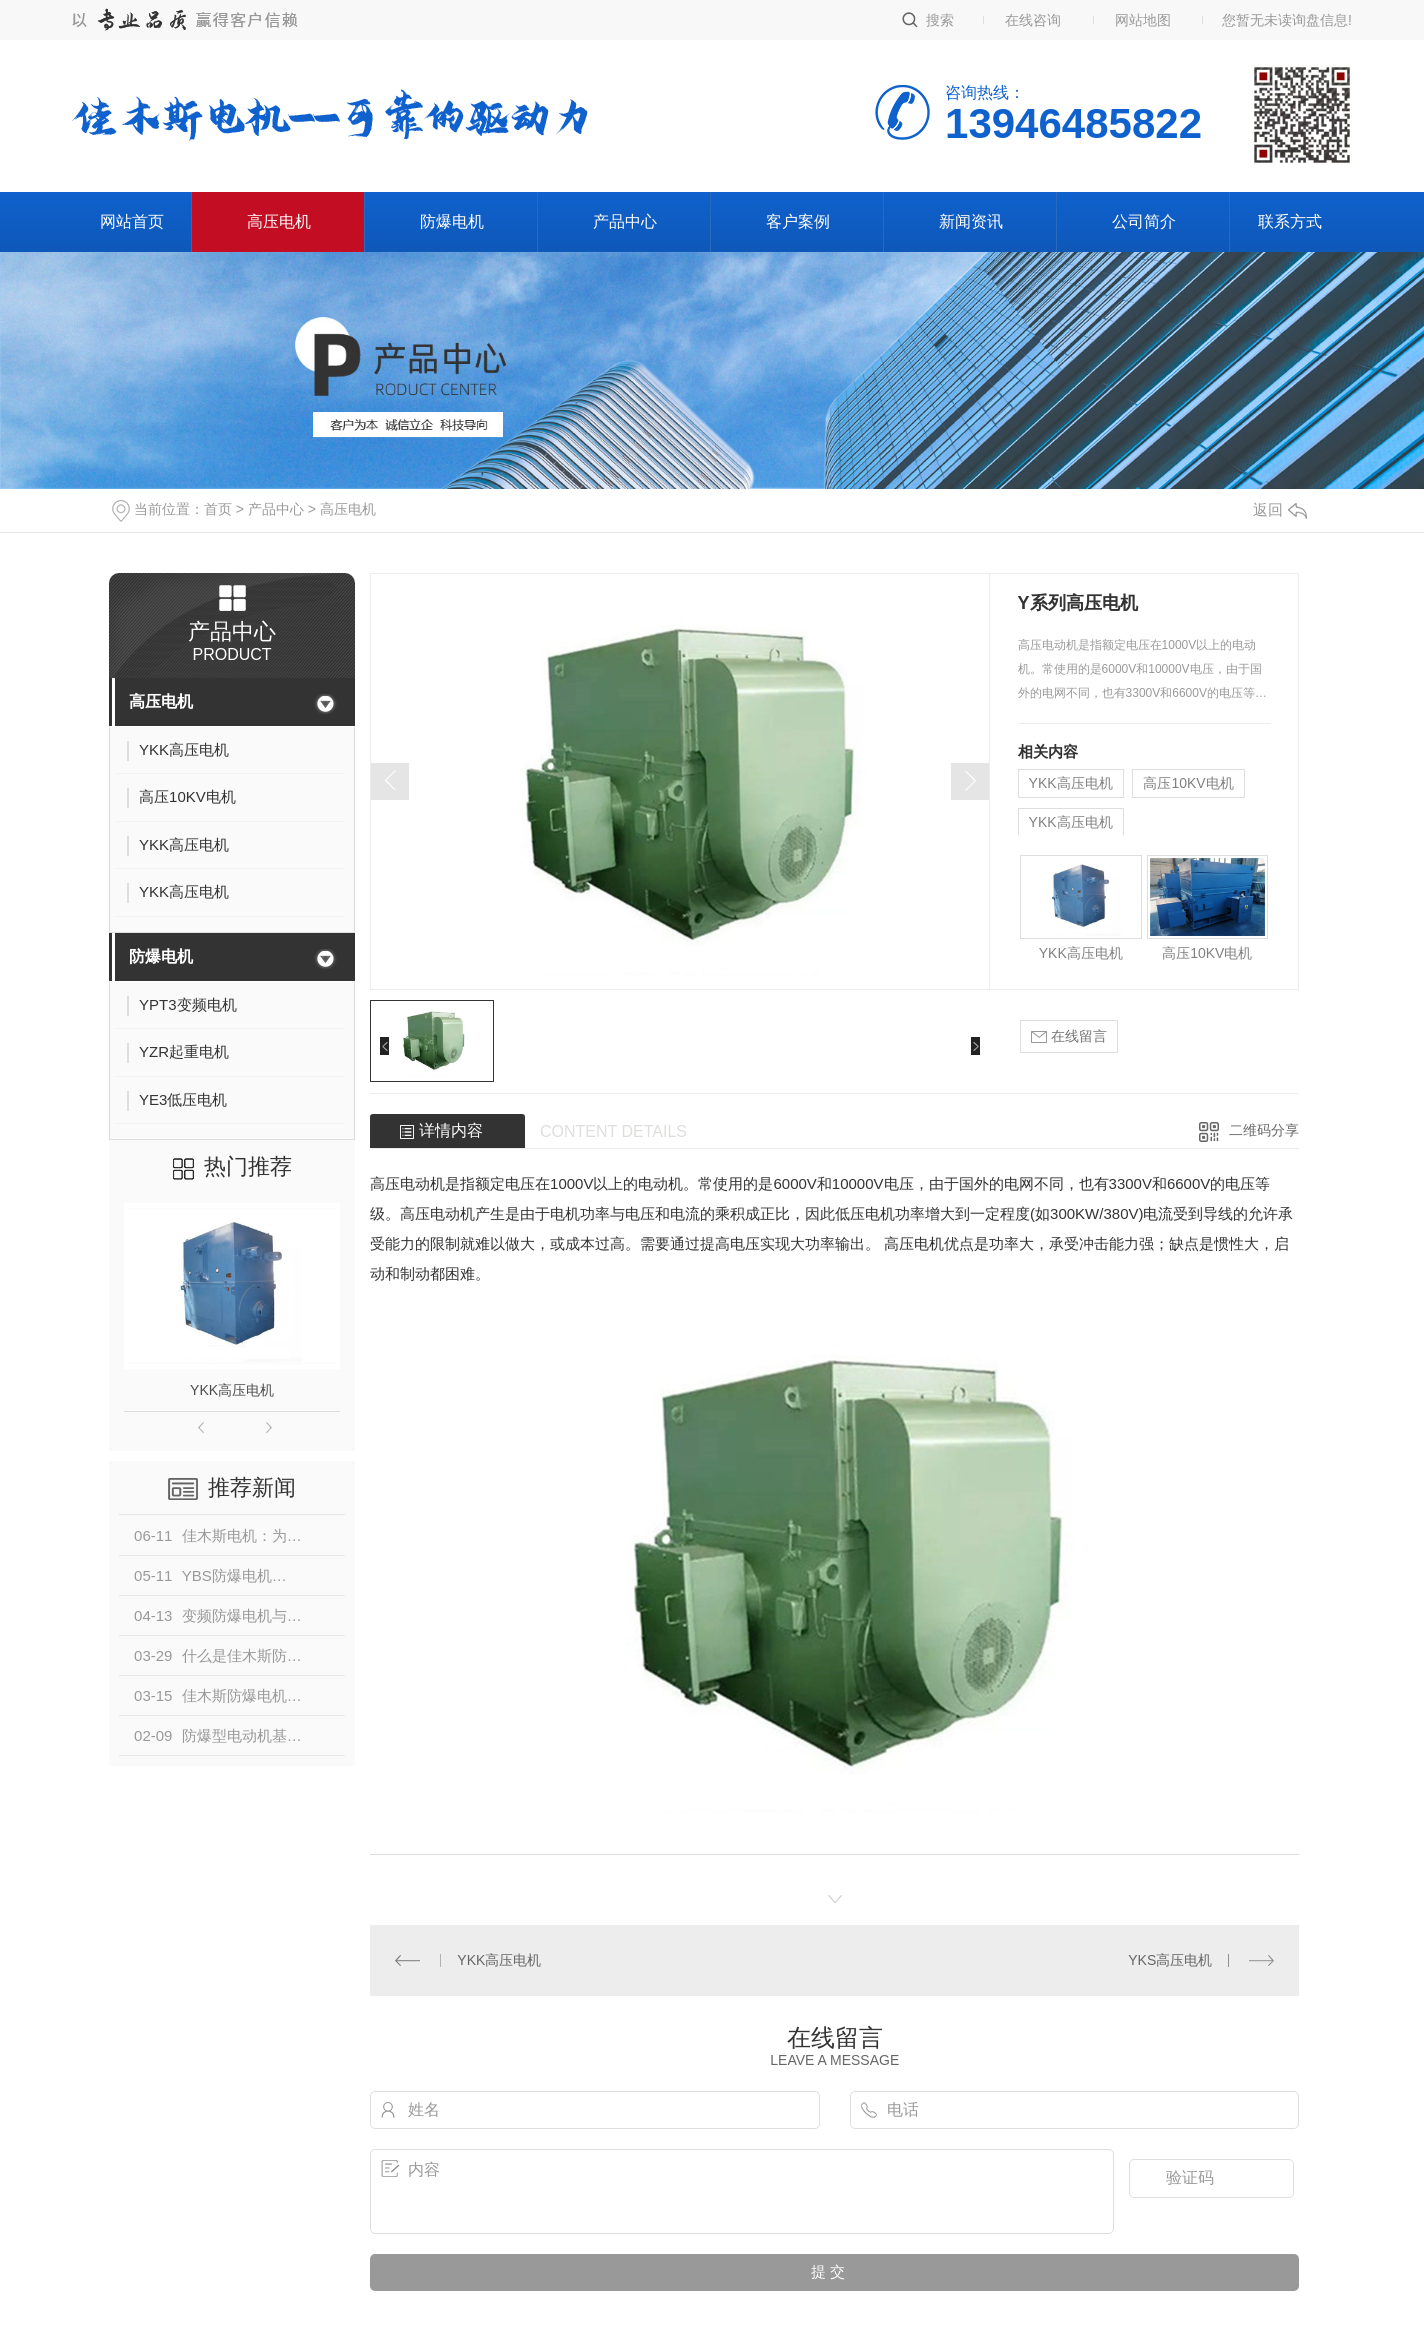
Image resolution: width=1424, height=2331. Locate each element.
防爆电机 (452, 221)
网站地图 (1143, 20)
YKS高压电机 (1170, 1960)
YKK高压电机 (232, 1390)
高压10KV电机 (1188, 783)
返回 (1280, 509)
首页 (218, 509)
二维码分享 (1264, 1130)
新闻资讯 (971, 221)
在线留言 (1069, 1036)
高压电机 (279, 221)
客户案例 (798, 221)
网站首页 (132, 221)
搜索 (940, 20)
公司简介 (1144, 221)
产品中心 (625, 221)
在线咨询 (1033, 20)
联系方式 (1290, 221)
